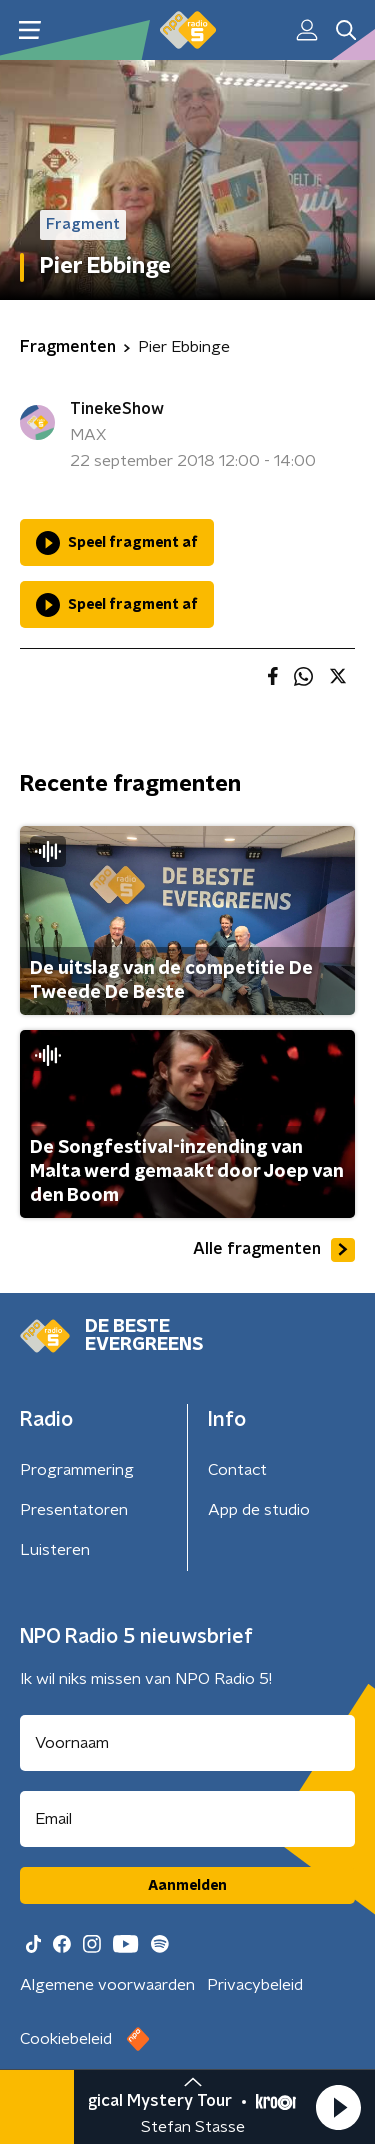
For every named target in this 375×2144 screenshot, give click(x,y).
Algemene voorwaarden (107, 1985)
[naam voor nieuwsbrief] (187, 1743)
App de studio (259, 1510)
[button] (338, 2107)
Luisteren (55, 1550)
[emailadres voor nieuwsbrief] (187, 1819)
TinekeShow (117, 409)
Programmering (77, 1470)
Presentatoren (74, 1510)
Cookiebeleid (66, 2039)
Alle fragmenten (274, 1250)
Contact (237, 1470)
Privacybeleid (255, 1985)
